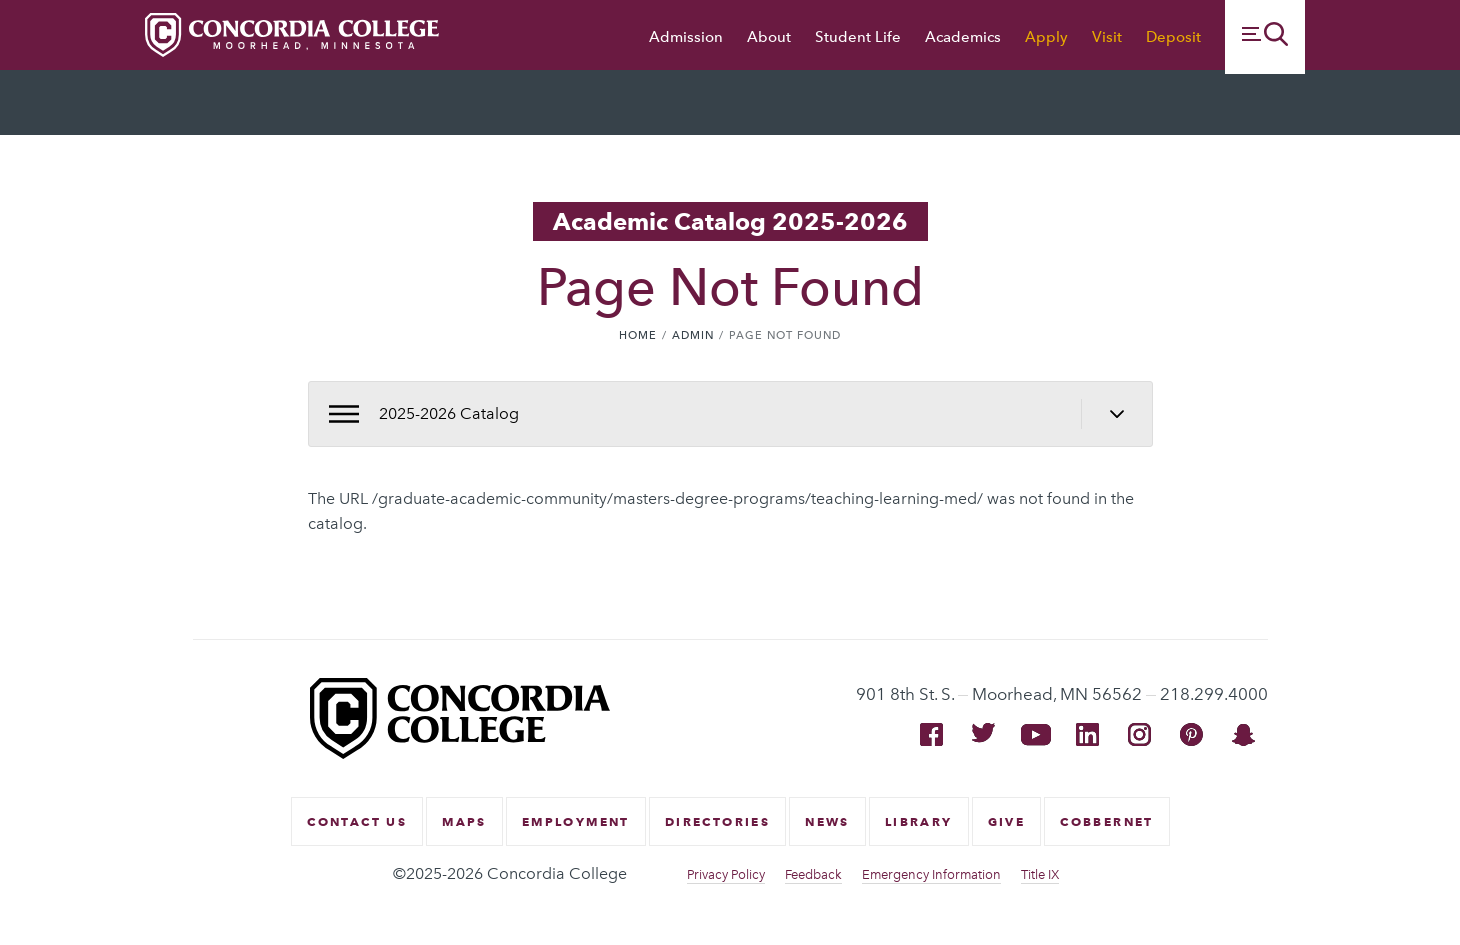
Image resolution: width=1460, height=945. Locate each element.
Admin (693, 335)
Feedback (813, 874)
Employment (576, 821)
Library (919, 821)
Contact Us (357, 821)
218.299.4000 (1214, 694)
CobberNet (1107, 821)
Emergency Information (931, 874)
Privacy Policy (726, 874)
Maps (464, 821)
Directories (717, 821)
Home (638, 335)
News (827, 821)
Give (1007, 821)
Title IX (1040, 874)
